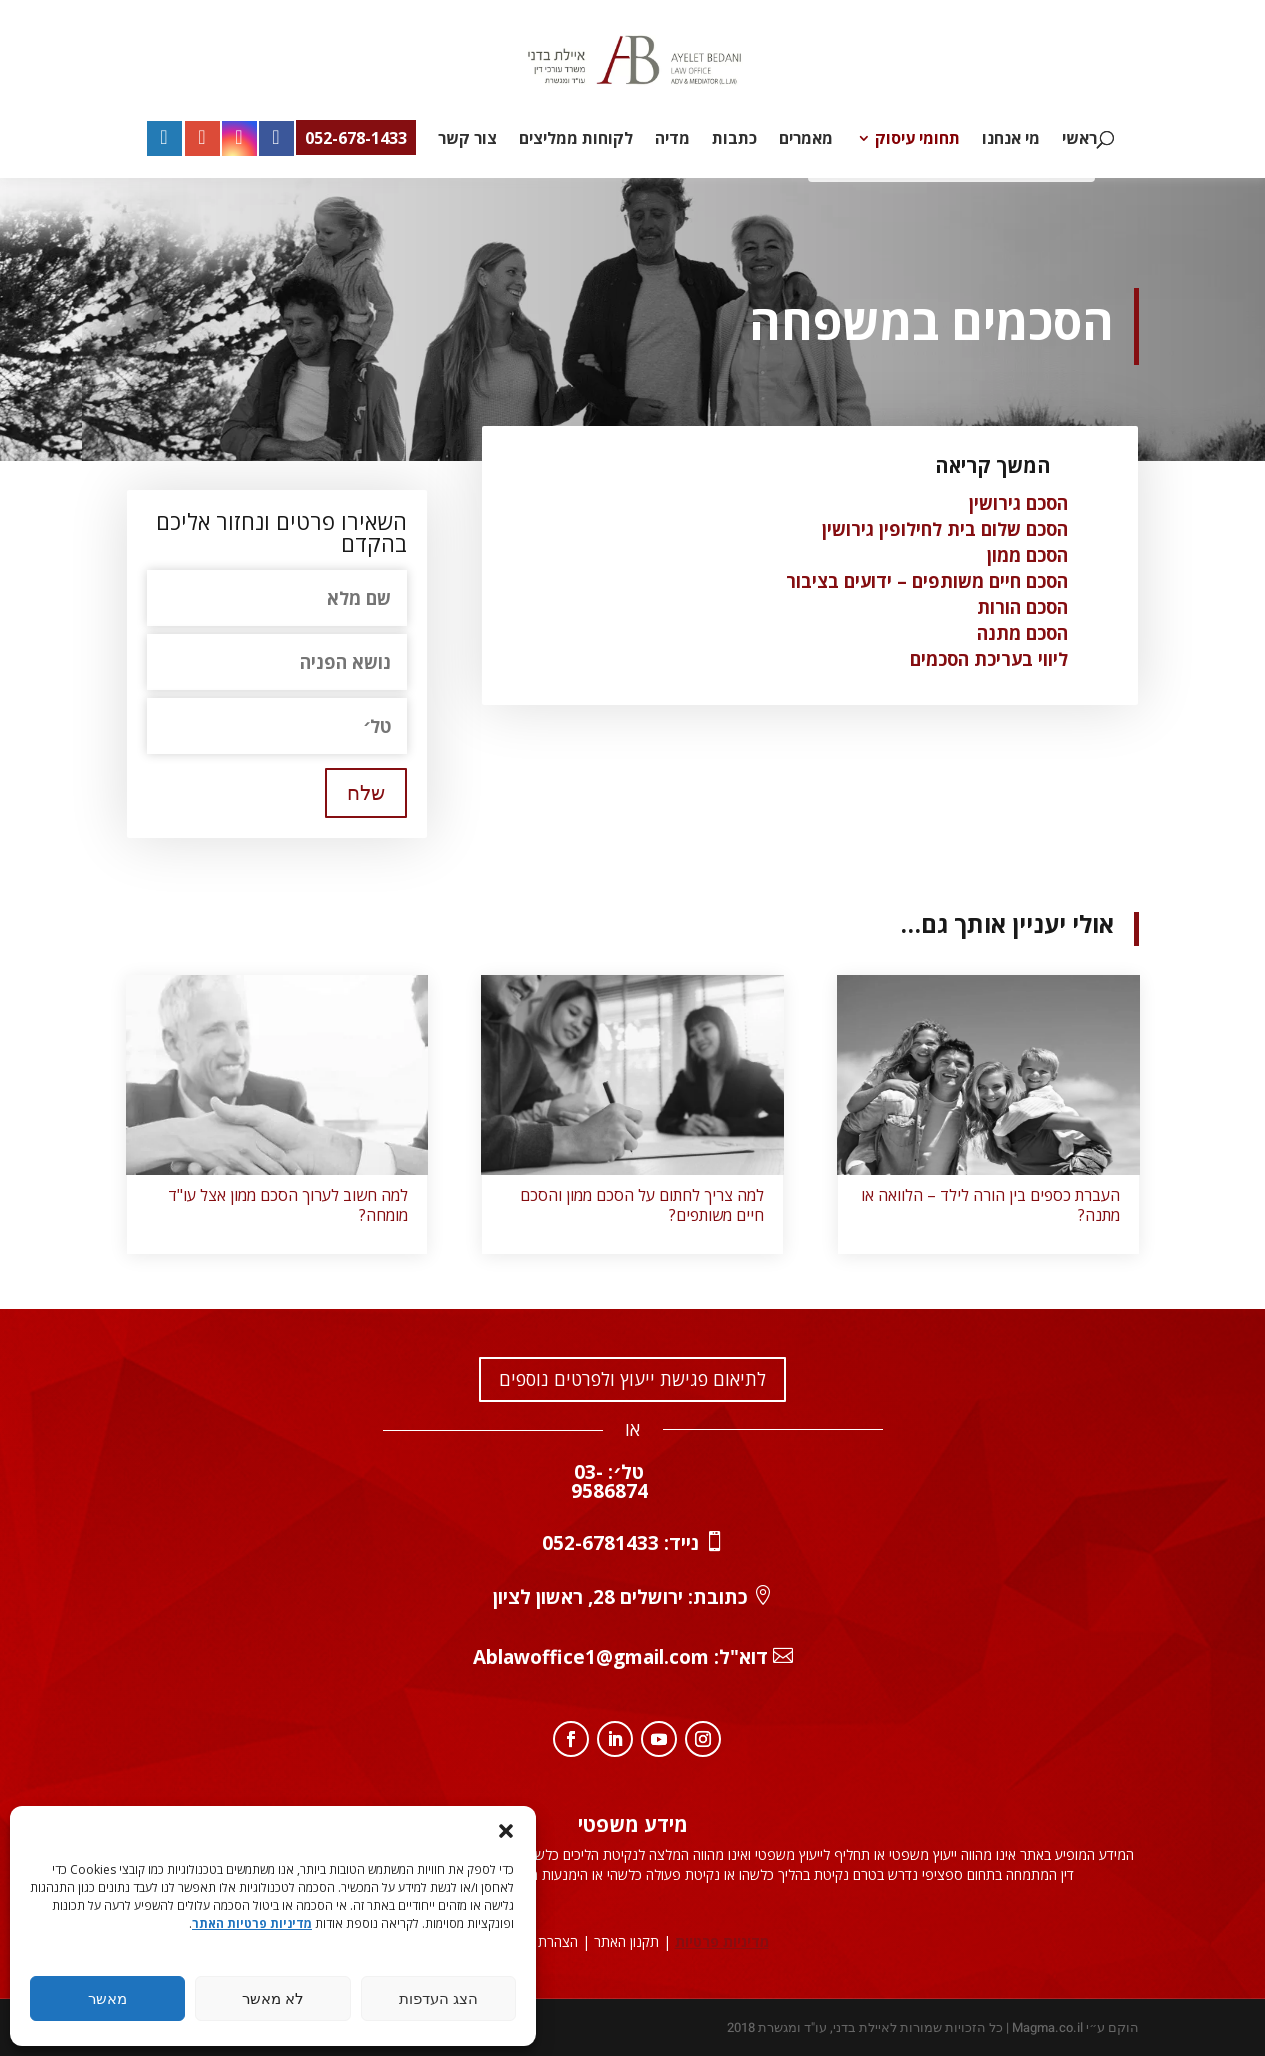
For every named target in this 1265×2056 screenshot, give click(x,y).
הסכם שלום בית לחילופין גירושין (945, 529)
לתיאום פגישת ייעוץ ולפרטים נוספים (632, 1379)
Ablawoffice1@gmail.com (591, 1657)
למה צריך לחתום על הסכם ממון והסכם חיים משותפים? (642, 1205)
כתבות (734, 140)
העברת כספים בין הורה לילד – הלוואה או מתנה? (990, 1205)
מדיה (672, 140)
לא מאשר (273, 1999)
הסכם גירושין (1018, 503)
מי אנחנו (1011, 140)
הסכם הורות (1022, 607)
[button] (506, 1831)
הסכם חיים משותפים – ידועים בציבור (927, 581)
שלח (366, 793)
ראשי (1079, 140)
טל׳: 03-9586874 (609, 1481)
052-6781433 (600, 1543)
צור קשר (467, 140)
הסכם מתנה (1022, 633)
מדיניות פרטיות (722, 1941)
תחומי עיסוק (917, 140)
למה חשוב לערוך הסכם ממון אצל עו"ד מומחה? (288, 1205)
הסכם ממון (1027, 555)
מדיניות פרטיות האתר (252, 1923)
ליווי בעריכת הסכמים (989, 659)
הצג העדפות (438, 1999)
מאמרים (806, 140)
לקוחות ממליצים (576, 140)
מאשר (107, 1999)
